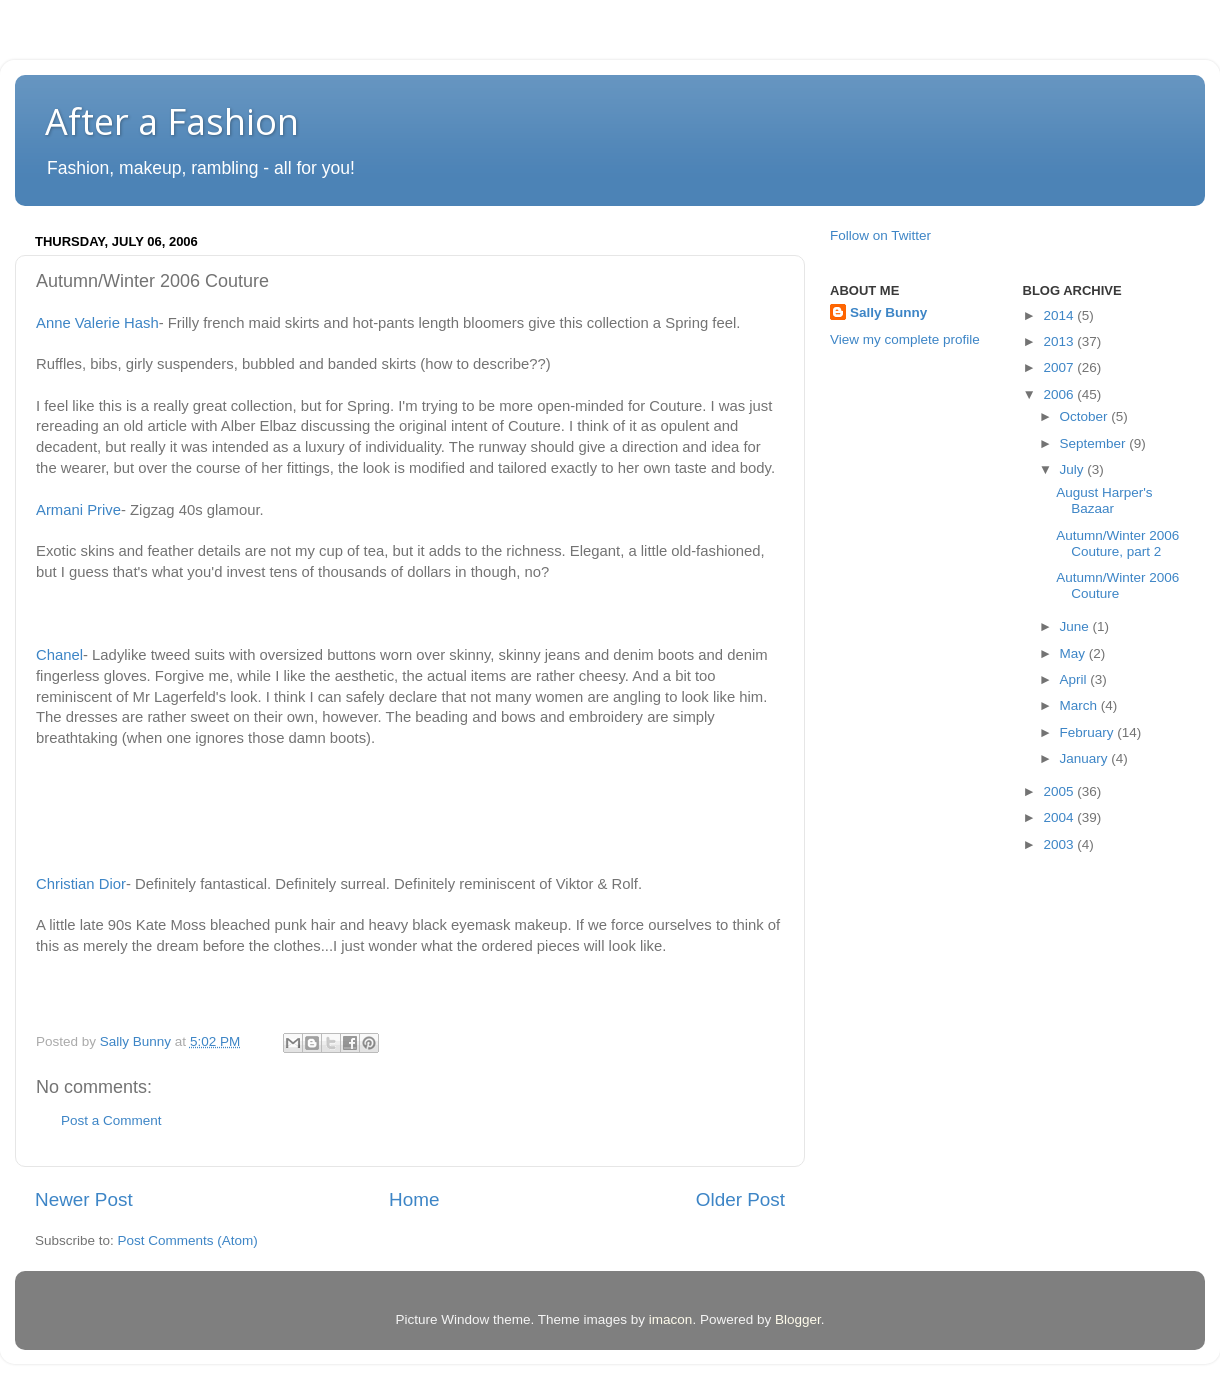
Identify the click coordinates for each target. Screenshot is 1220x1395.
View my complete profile (905, 339)
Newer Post (84, 1199)
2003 (1060, 844)
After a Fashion (172, 121)
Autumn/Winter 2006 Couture (1117, 585)
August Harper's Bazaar (1104, 500)
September (1095, 443)
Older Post (740, 1199)
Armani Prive (78, 510)
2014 (1060, 315)
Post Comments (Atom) (188, 1240)
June (1076, 626)
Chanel (59, 655)
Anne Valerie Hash (97, 323)
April (1075, 679)
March (1080, 705)
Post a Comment (111, 1120)
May (1074, 653)
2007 (1060, 367)
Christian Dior (81, 884)
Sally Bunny (888, 312)
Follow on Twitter (880, 235)
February (1089, 732)
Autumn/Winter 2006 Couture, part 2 (1117, 543)
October (1086, 416)
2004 (1060, 817)
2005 (1060, 791)
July (1074, 469)
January (1086, 758)
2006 (1060, 394)
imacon (671, 1319)
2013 (1060, 341)
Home (414, 1199)
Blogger (798, 1319)
